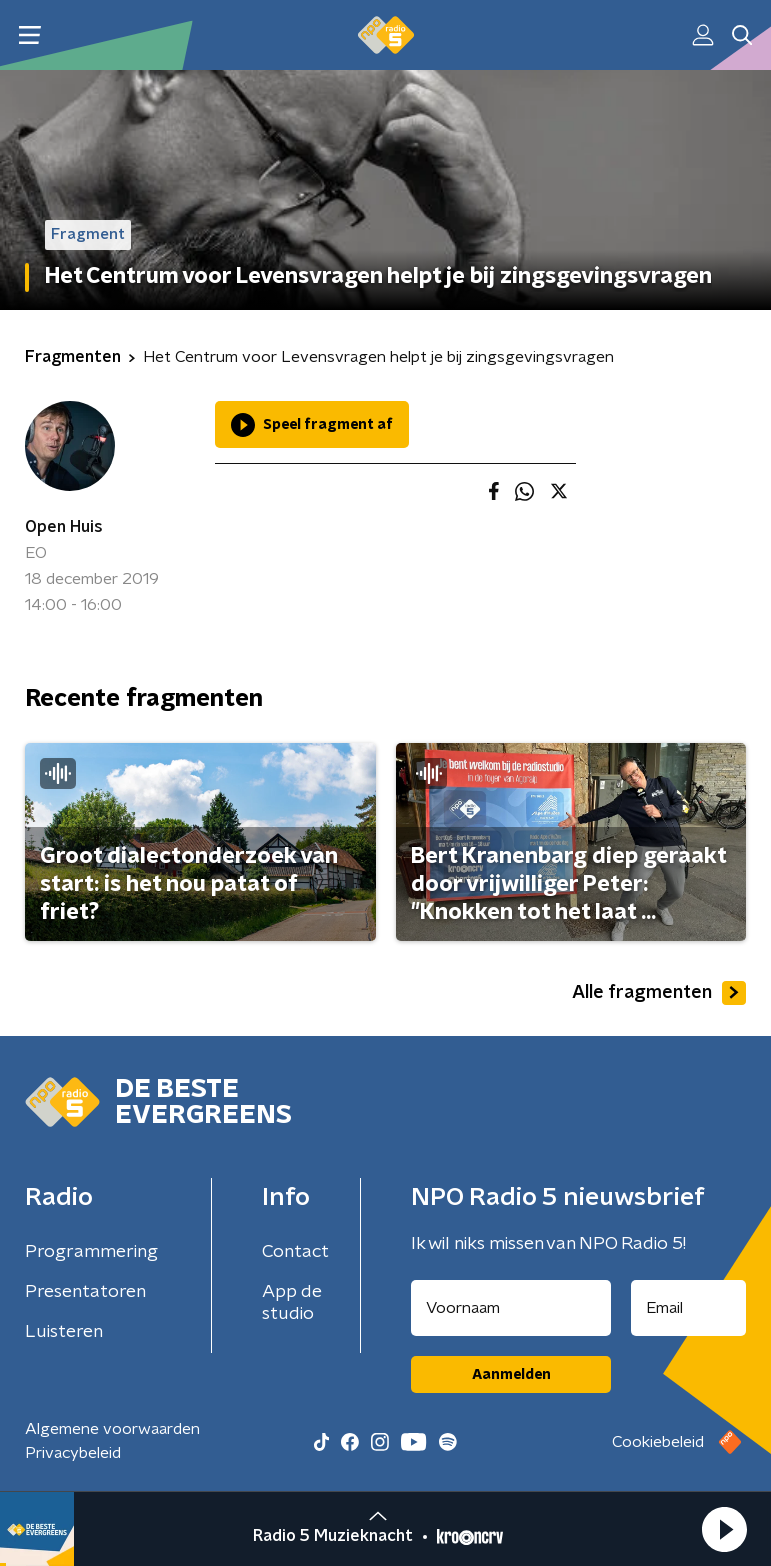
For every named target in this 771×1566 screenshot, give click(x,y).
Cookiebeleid (658, 1442)
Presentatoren (85, 1292)
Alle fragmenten (659, 993)
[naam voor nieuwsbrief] (511, 1308)
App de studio (292, 1303)
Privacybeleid (73, 1453)
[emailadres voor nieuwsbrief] (688, 1308)
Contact (295, 1252)
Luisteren (64, 1332)
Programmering (91, 1252)
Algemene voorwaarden (112, 1429)
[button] (724, 1529)
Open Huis (64, 527)
